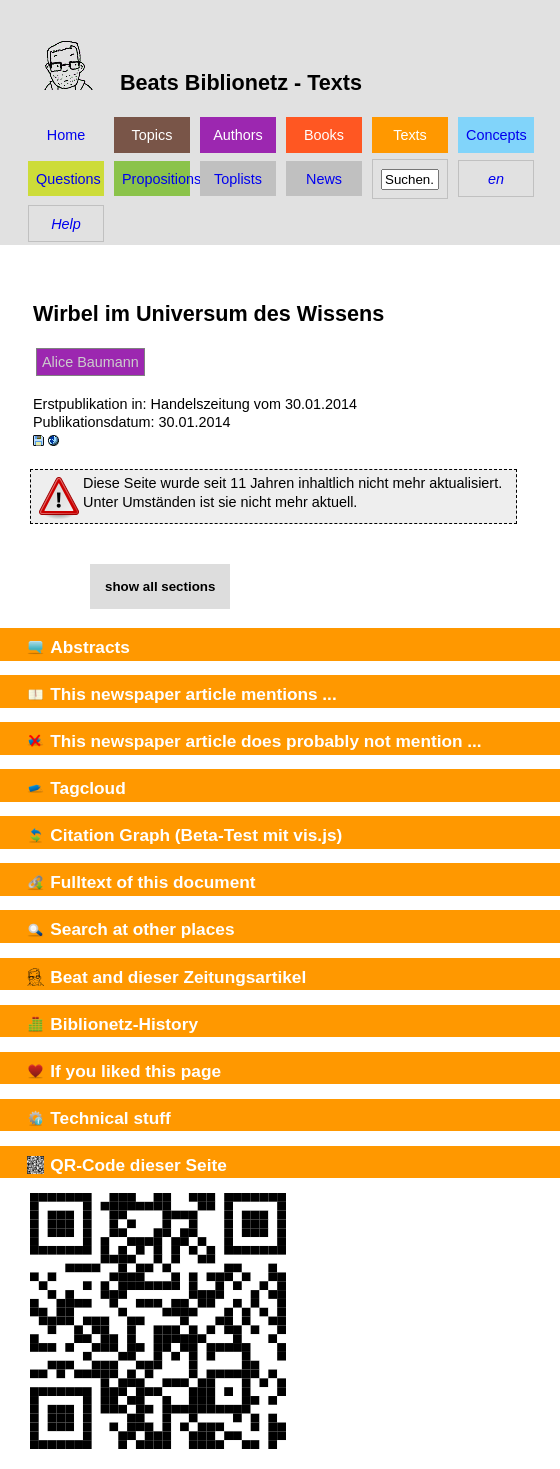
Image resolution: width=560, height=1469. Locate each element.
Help (66, 224)
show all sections (160, 586)
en (496, 179)
